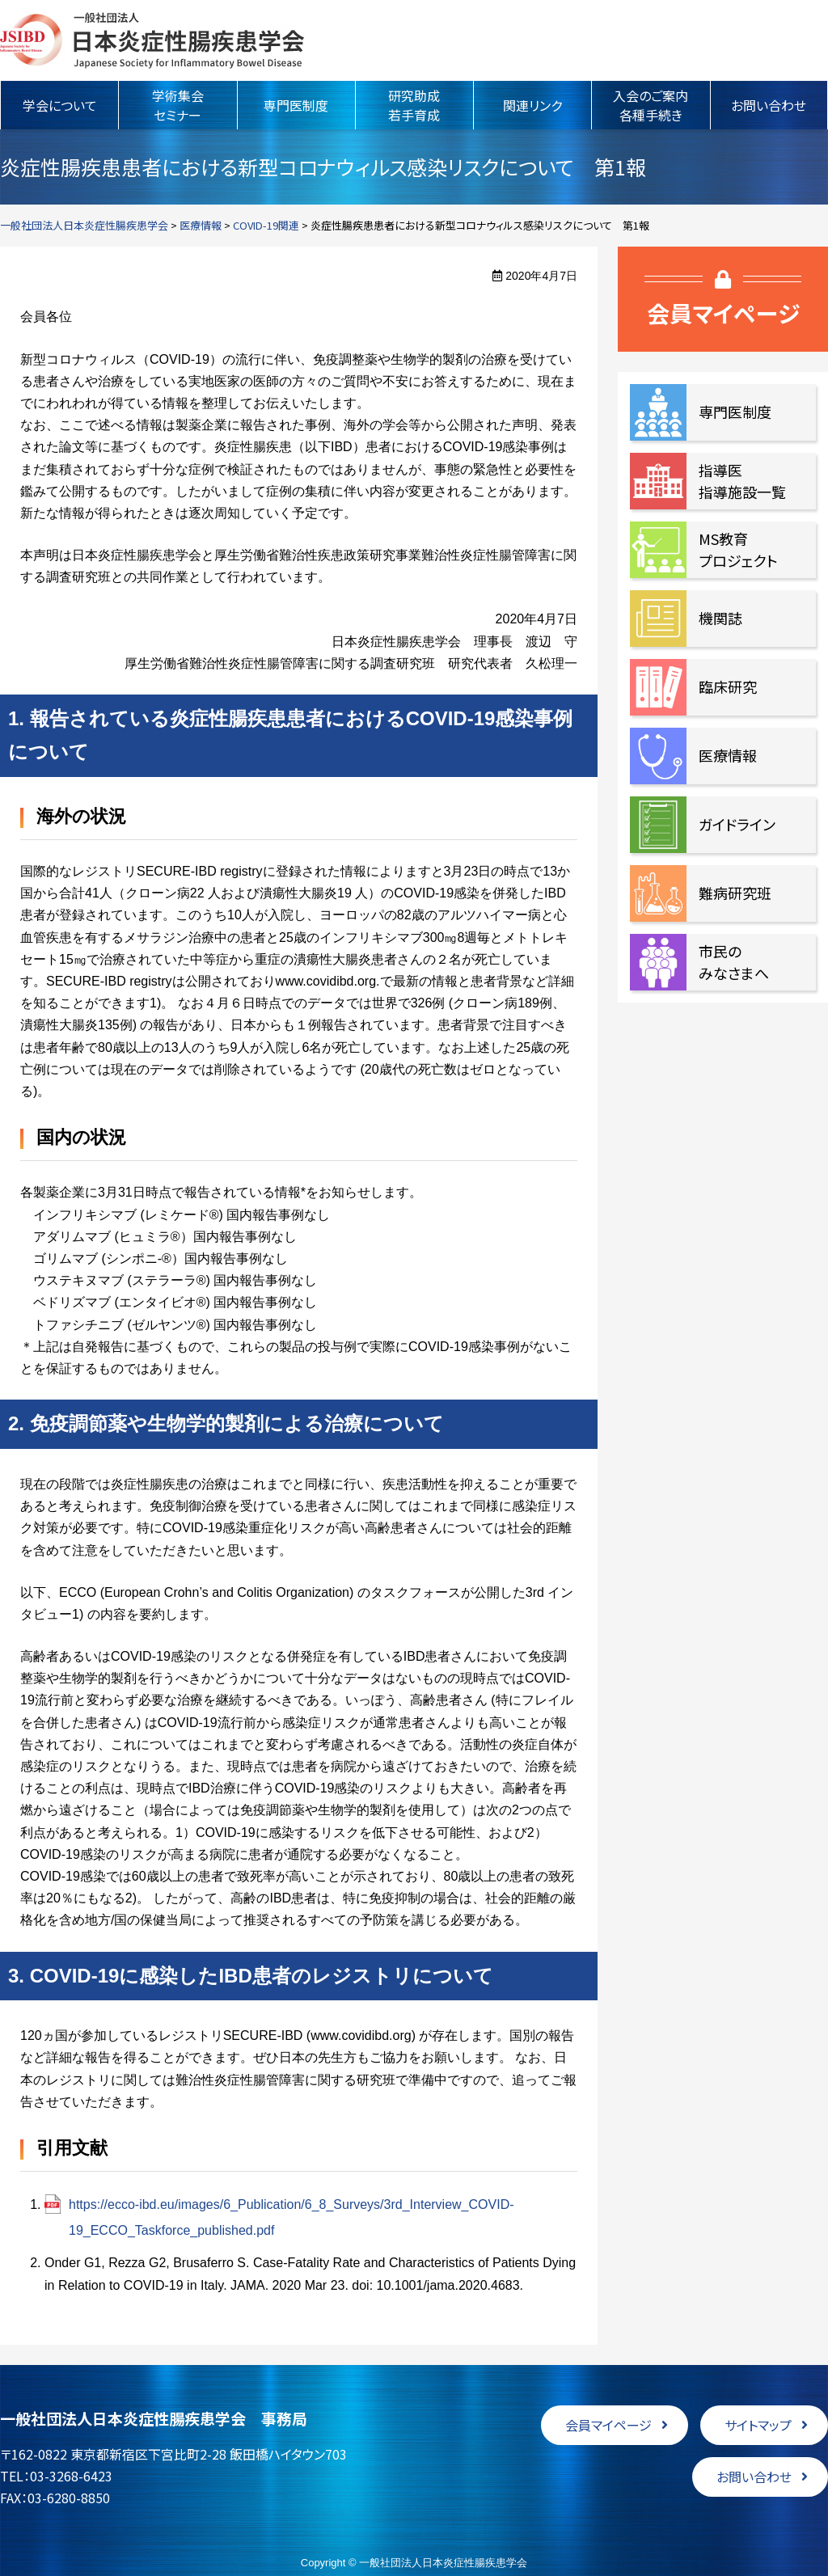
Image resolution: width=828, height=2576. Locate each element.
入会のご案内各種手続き (650, 105)
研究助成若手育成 (414, 105)
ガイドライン (737, 823)
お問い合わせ (768, 105)
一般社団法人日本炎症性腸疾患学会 (152, 40)
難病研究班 (735, 892)
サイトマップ (758, 2425)
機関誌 (720, 617)
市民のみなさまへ (734, 961)
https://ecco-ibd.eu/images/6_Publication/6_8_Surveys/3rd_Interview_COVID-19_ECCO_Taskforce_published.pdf (291, 2217)
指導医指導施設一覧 (742, 480)
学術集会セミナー (178, 105)
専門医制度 (296, 105)
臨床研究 (728, 686)
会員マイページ (608, 2425)
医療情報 (728, 755)
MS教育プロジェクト (738, 549)
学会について (60, 105)
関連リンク (532, 105)
